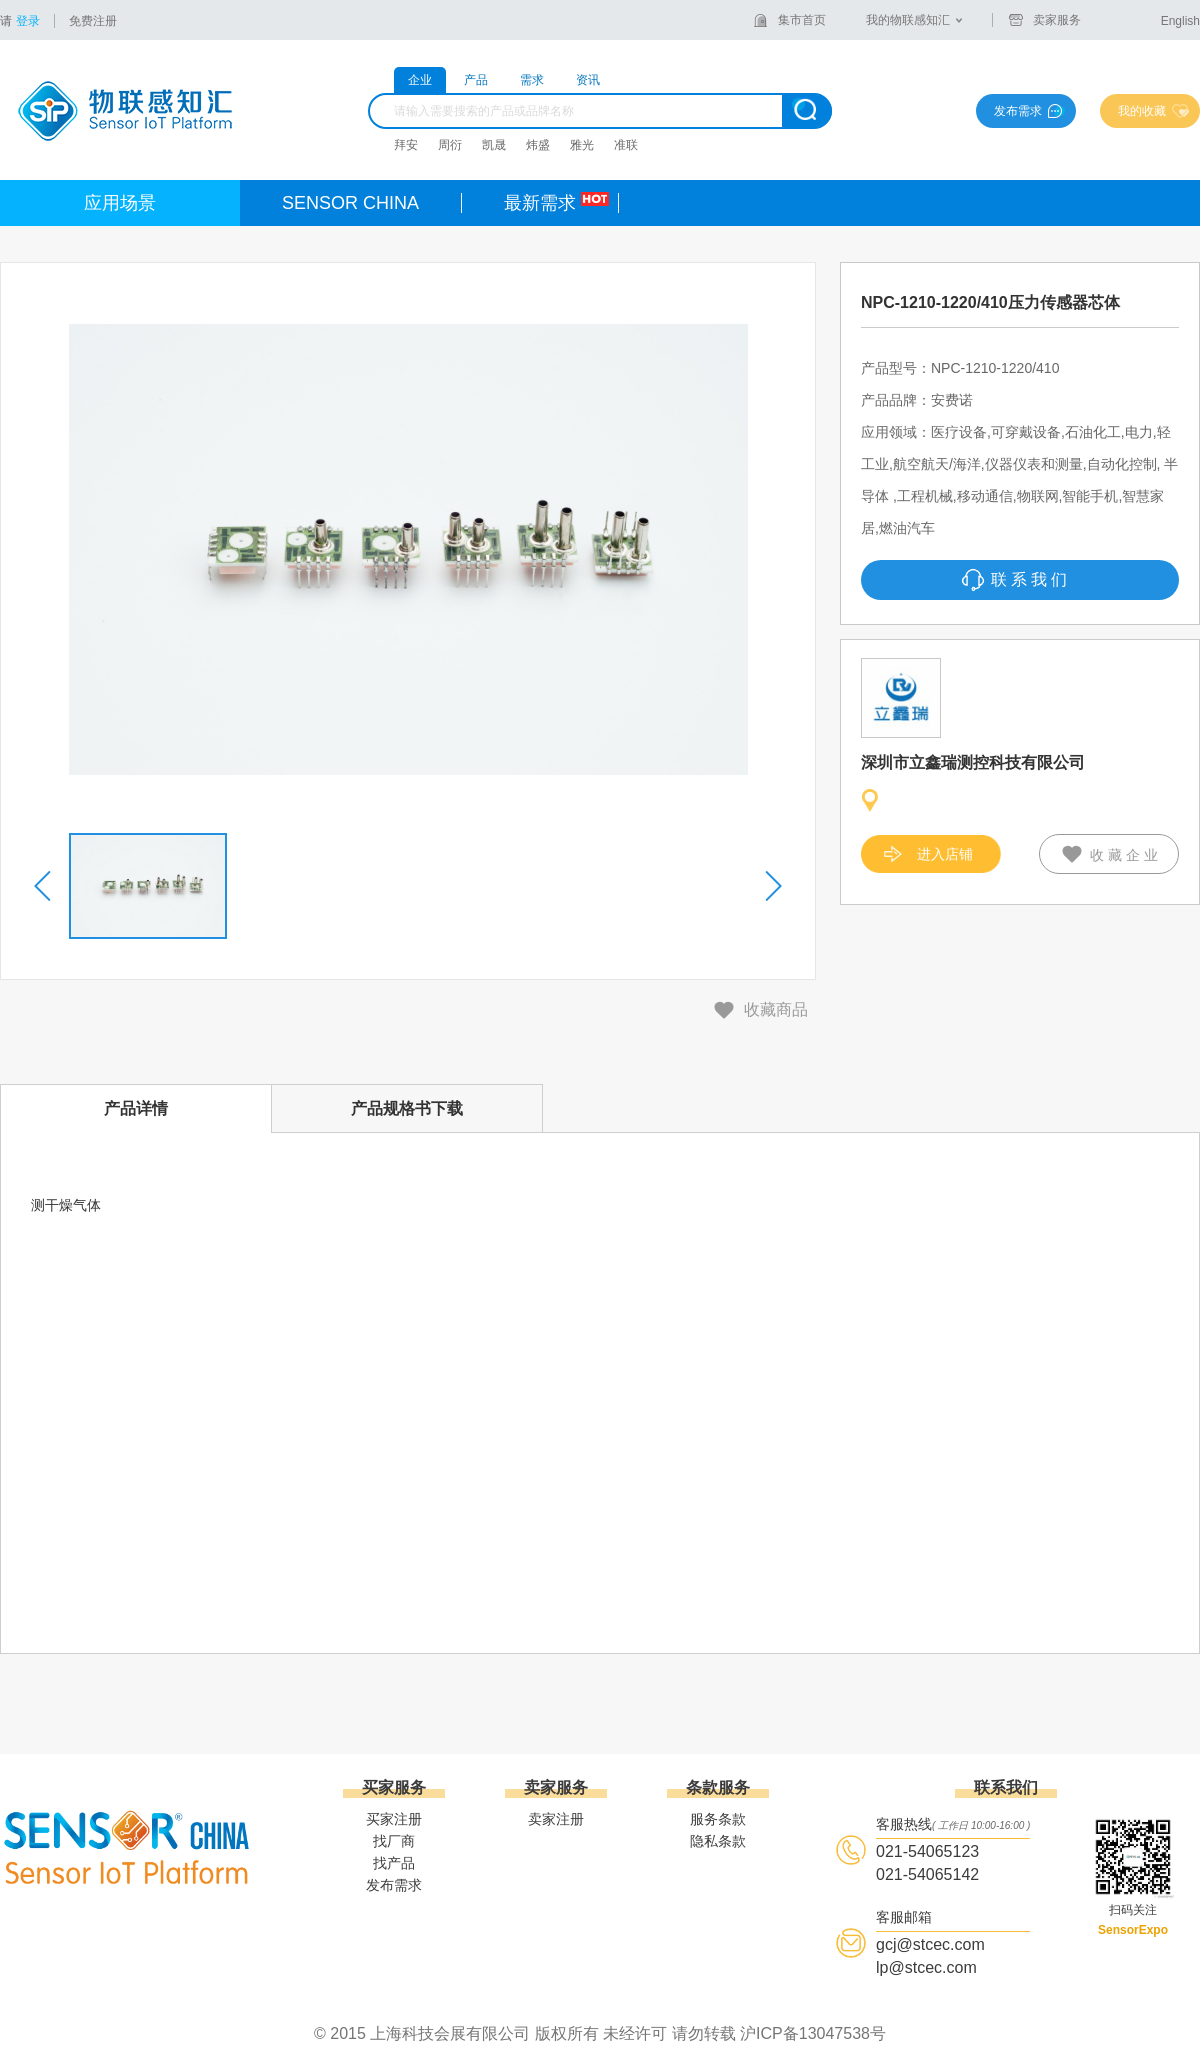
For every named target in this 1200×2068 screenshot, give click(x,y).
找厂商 (394, 1841)
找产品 (394, 1863)
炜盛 (538, 145)
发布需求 (1018, 111)
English (1180, 21)
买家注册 (394, 1819)
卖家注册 (556, 1819)
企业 (420, 80)
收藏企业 (1126, 855)
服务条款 (718, 1819)
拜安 (406, 145)
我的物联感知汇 (908, 20)
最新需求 (540, 203)
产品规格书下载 (407, 1108)
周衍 (450, 145)
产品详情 (136, 1108)
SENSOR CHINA (350, 203)
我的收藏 (1142, 111)
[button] (44, 886)
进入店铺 (945, 854)
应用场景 (120, 203)
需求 (532, 80)
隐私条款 (718, 1841)
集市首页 (802, 20)
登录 (28, 21)
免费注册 (93, 21)
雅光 (582, 145)
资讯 (588, 80)
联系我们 (1031, 579)
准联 (626, 145)
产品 (476, 80)
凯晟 (494, 145)
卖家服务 (1057, 20)
